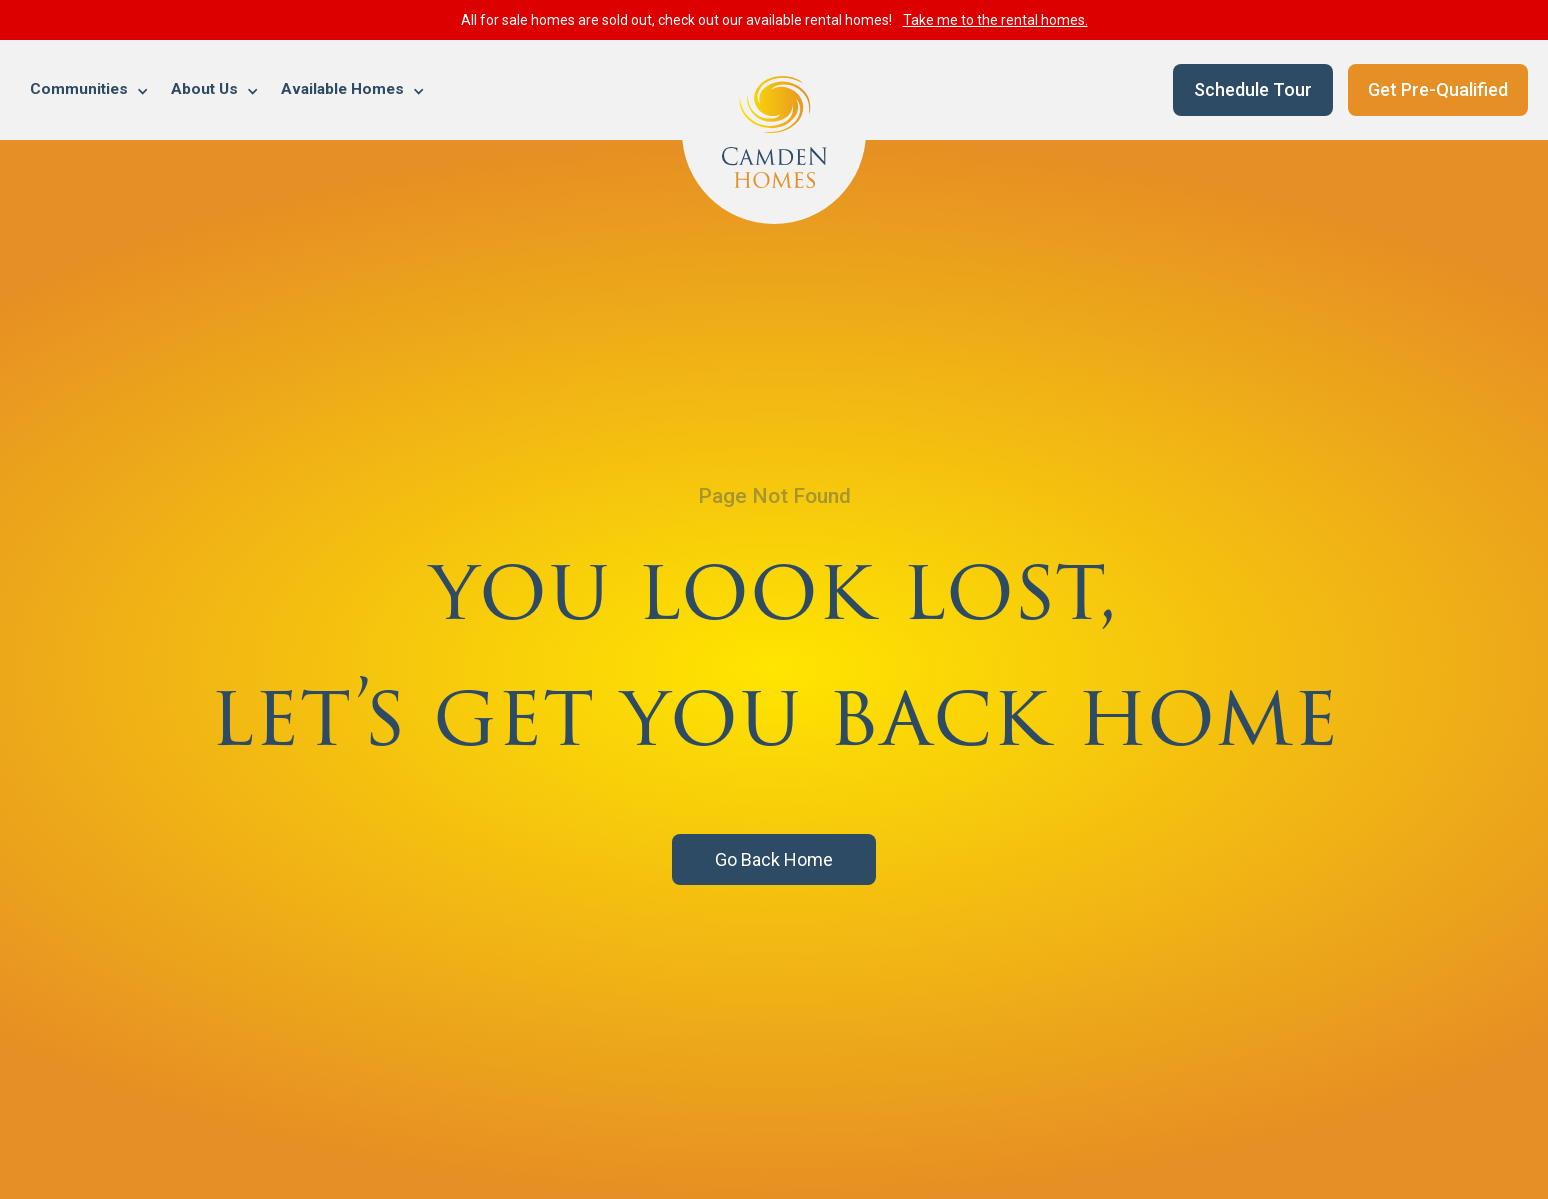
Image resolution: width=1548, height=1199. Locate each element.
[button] (90, 90)
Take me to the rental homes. (995, 20)
